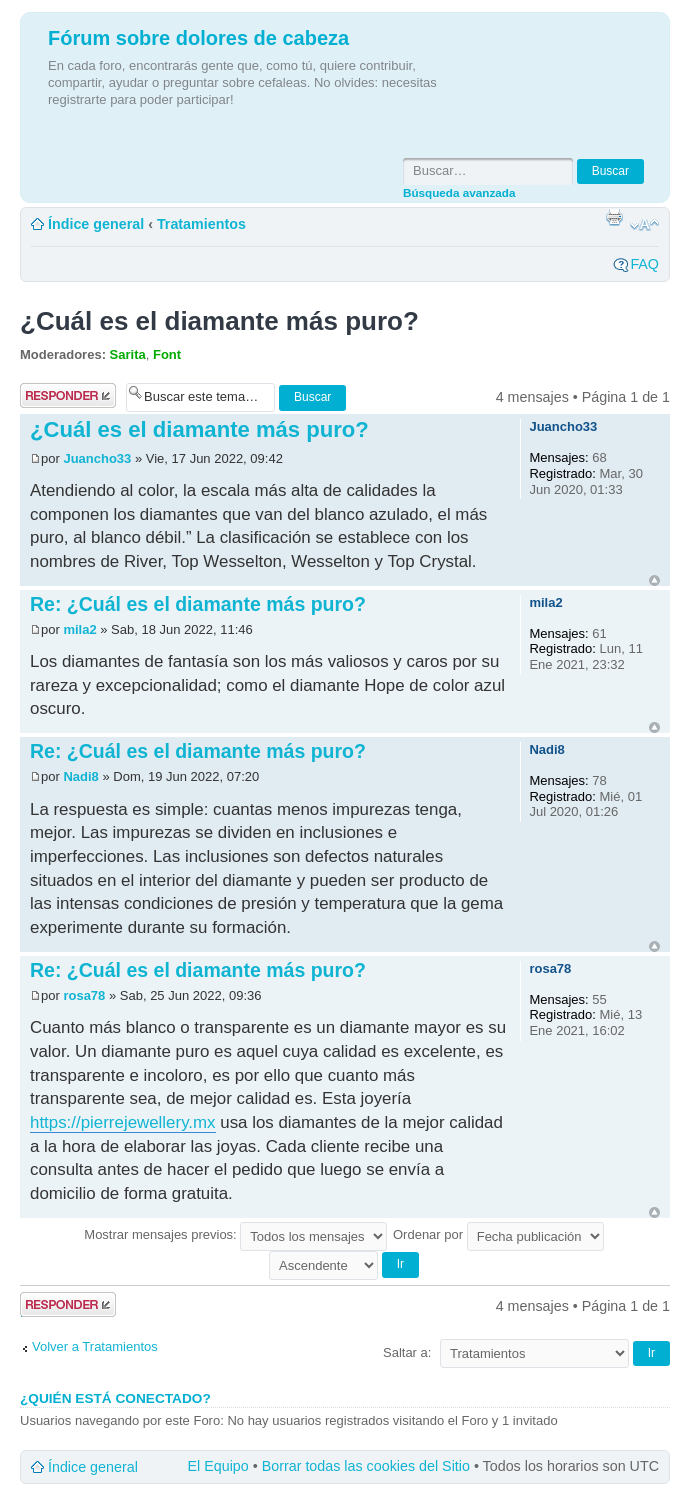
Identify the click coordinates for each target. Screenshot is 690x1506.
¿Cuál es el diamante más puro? (219, 321)
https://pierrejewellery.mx (123, 1122)
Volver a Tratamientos (95, 1346)
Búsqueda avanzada (459, 192)
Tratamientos (201, 224)
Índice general (96, 224)
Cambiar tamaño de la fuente (644, 225)
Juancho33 (97, 458)
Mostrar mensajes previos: (235, 1234)
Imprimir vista (614, 217)
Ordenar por (498, 1234)
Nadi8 (80, 776)
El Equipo (218, 1466)
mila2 (79, 629)
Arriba (654, 580)
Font (167, 354)
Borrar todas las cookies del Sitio (366, 1466)
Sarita (128, 354)
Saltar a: (407, 1352)
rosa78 (84, 995)
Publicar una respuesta (68, 395)
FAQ (644, 264)
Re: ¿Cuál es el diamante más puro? (198, 604)
